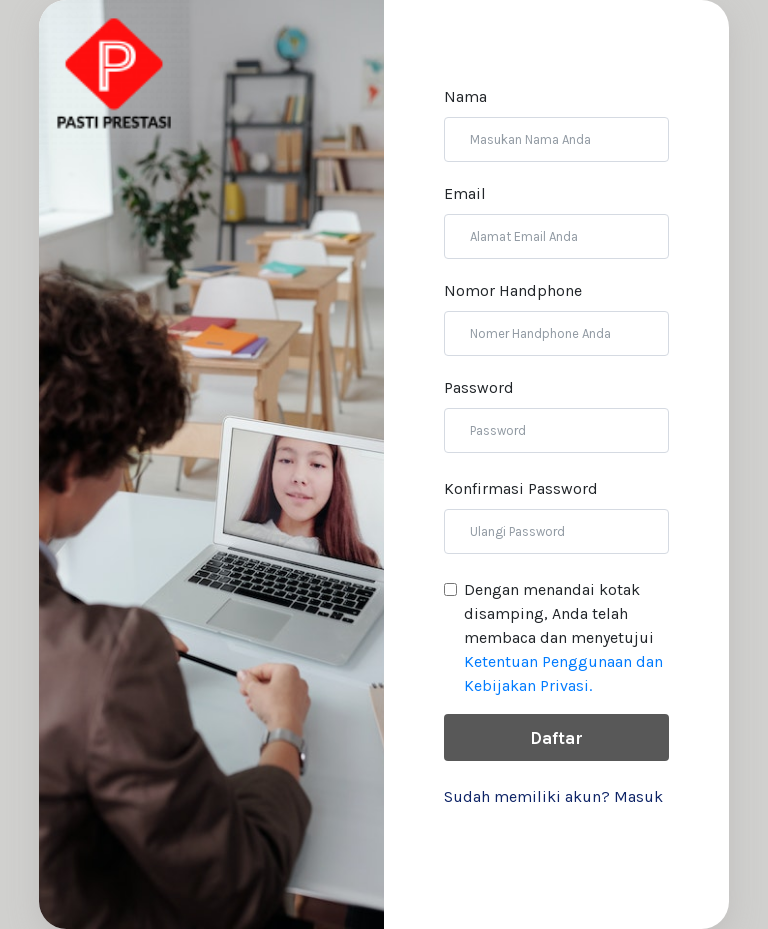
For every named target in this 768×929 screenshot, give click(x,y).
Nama (465, 96)
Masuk (638, 796)
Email (465, 193)
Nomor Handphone (513, 290)
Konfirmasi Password (521, 488)
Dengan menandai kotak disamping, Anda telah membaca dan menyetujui (563, 637)
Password (479, 387)
